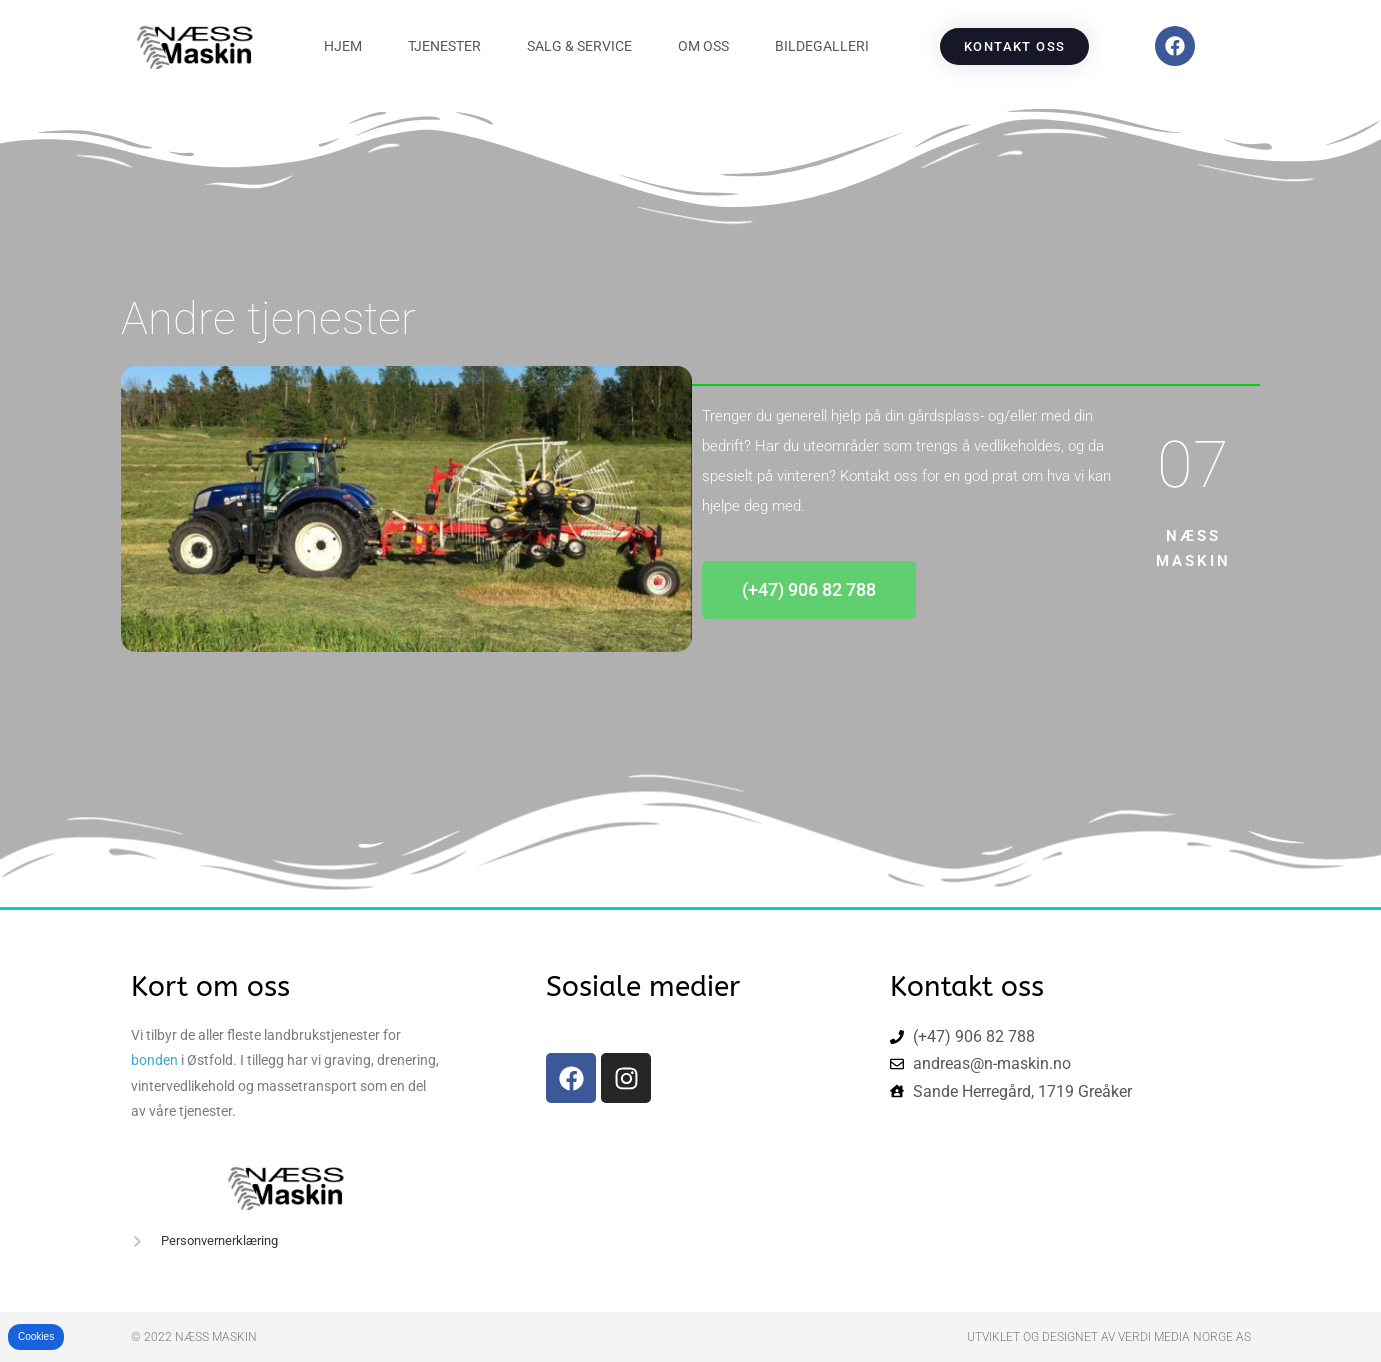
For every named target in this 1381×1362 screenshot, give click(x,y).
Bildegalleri (822, 46)
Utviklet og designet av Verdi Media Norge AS (1109, 1337)
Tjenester (444, 46)
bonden (154, 1060)
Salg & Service (579, 46)
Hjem (343, 46)
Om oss (703, 46)
